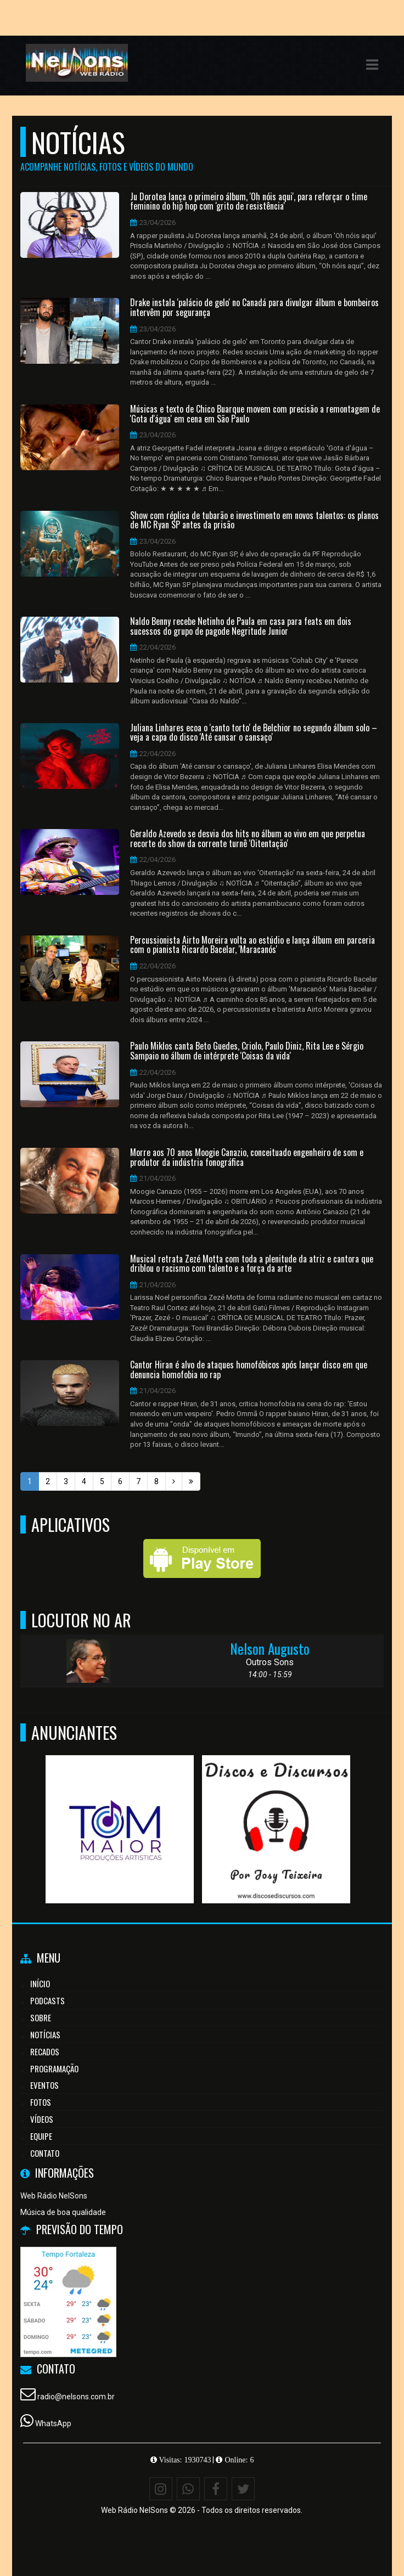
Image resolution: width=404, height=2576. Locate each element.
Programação (54, 2068)
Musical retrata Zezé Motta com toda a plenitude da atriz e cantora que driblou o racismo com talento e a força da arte (251, 1263)
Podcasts (47, 2000)
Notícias (45, 2034)
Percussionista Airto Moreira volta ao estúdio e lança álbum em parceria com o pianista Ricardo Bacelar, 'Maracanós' (252, 945)
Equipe (41, 2136)
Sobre (40, 2017)
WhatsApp (53, 2423)
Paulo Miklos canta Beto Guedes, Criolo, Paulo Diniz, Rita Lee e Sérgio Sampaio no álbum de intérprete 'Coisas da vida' (246, 1051)
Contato (44, 2153)
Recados (44, 2051)
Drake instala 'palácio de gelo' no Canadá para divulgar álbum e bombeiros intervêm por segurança (254, 307)
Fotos (40, 2102)
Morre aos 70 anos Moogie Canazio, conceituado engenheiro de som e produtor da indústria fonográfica (246, 1157)
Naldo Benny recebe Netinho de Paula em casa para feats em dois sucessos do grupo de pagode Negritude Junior (240, 626)
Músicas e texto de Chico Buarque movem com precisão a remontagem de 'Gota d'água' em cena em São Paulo (255, 414)
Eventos (44, 2085)
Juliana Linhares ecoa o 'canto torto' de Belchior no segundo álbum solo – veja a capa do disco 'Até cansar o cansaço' (253, 732)
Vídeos (41, 2119)
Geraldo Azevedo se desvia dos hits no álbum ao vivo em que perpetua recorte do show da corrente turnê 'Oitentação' (247, 838)
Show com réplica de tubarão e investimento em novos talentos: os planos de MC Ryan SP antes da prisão (254, 520)
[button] (372, 65)
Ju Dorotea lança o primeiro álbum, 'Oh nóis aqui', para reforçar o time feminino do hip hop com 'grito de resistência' (248, 201)
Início (40, 1983)
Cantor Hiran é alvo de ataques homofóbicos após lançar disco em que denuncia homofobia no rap (248, 1369)
